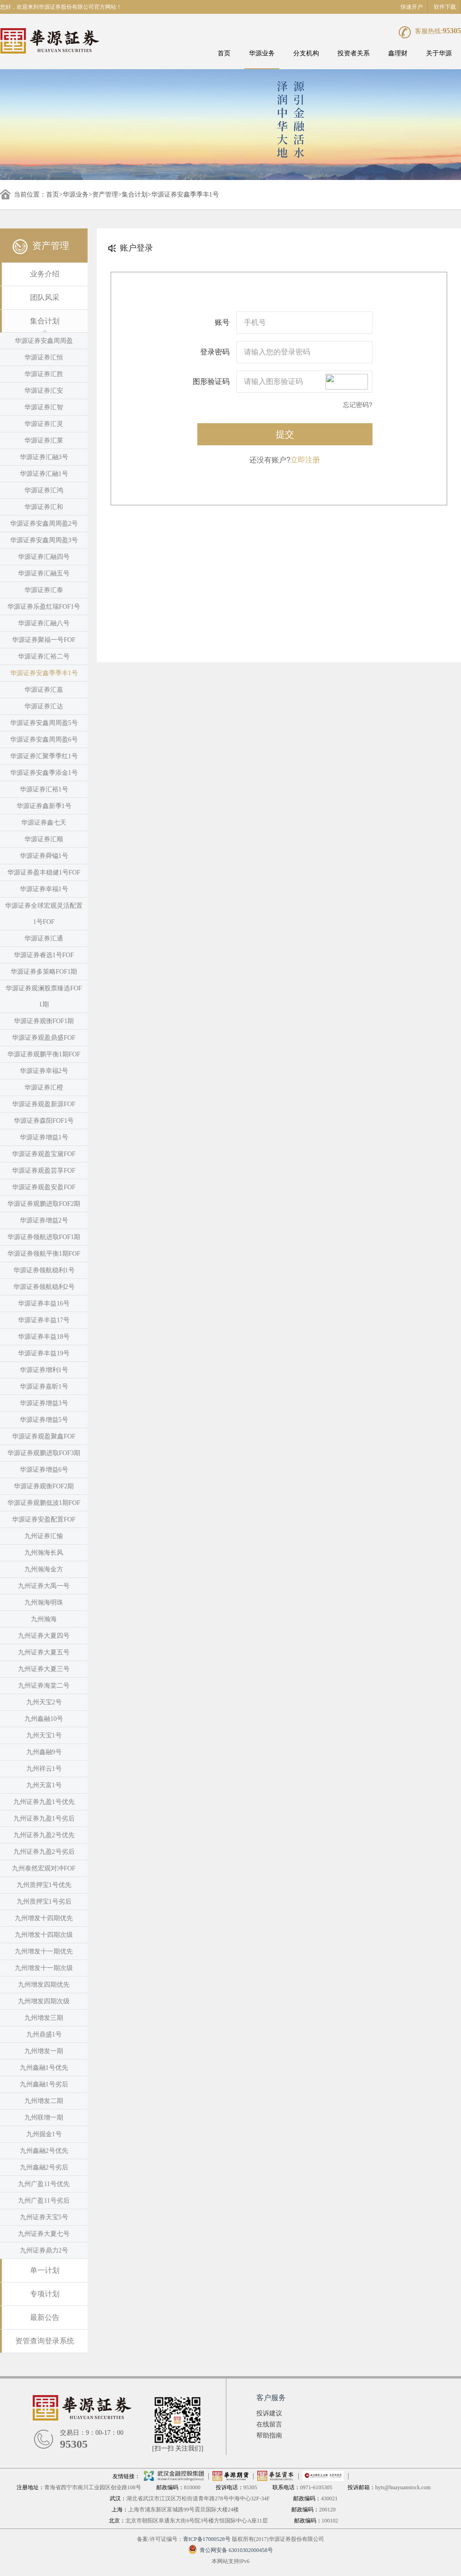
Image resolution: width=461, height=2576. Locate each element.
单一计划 (44, 2270)
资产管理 (105, 194)
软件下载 (445, 7)
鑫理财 (398, 53)
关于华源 (439, 53)
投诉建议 (269, 2413)
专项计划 (44, 2294)
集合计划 (135, 194)
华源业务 (262, 53)
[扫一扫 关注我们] (177, 2448)
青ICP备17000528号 (206, 2539)
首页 (224, 53)
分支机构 (306, 53)
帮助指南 (269, 2435)
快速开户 (412, 7)
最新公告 (44, 2317)
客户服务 (271, 2398)
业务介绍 (44, 274)
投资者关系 (353, 53)
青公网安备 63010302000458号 (230, 2550)
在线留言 (269, 2424)
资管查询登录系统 (44, 2341)
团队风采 (44, 297)
